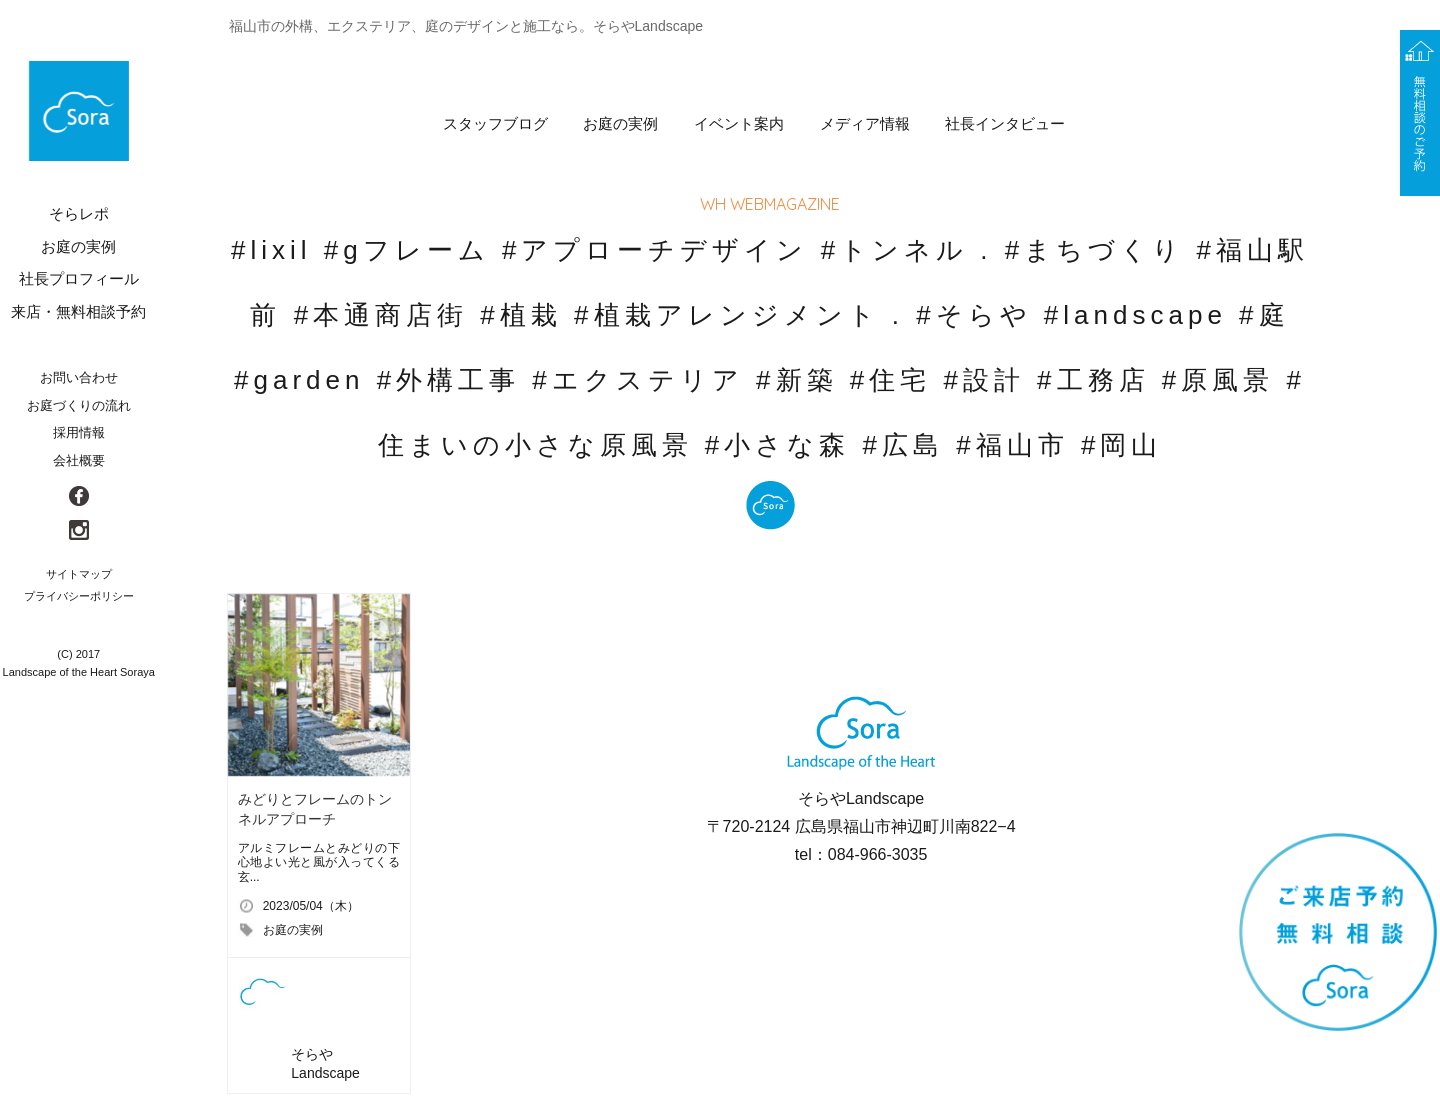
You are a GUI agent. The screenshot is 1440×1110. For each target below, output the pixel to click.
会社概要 (79, 460)
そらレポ (79, 213)
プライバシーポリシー (79, 596)
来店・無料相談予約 (78, 311)
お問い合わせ (79, 377)
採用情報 (79, 432)
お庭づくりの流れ (79, 405)
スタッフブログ (495, 123)
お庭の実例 (620, 123)
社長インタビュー (1005, 123)
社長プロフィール (79, 278)
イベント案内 (739, 123)
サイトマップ (79, 574)
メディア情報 (865, 123)
